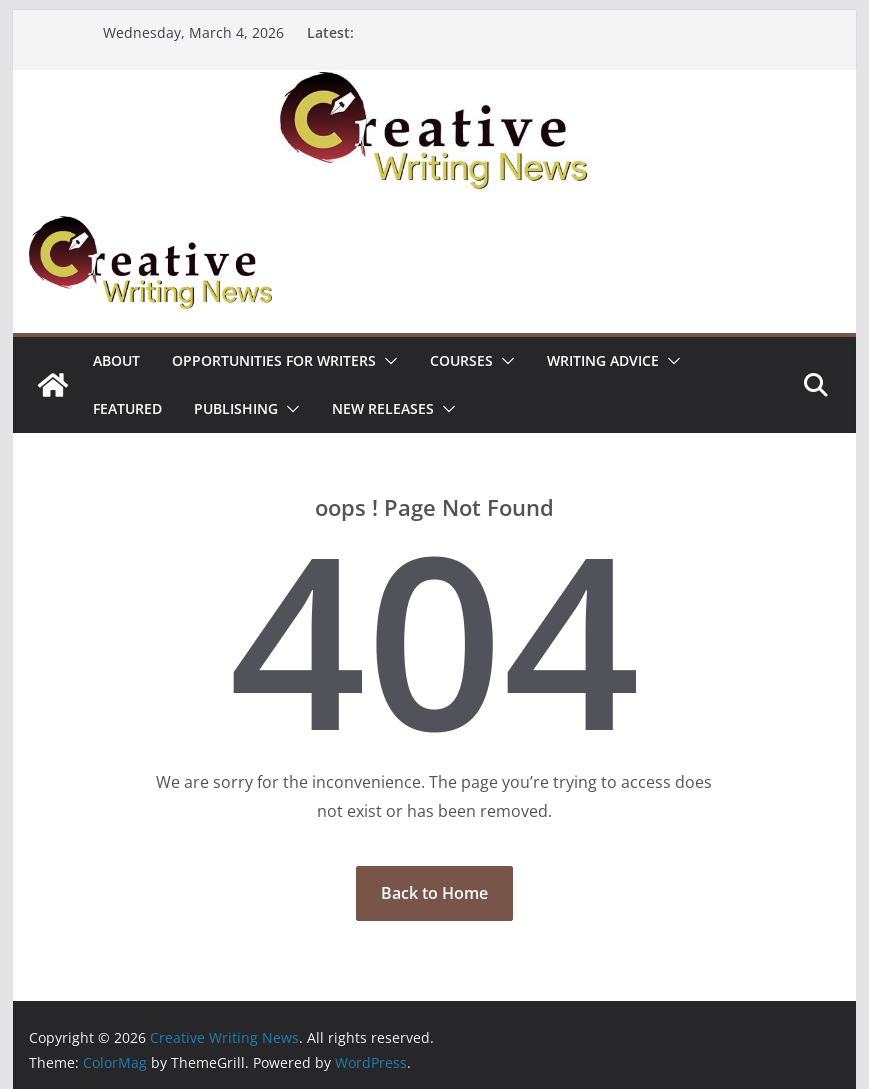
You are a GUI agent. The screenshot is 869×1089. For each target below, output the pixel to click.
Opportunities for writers (274, 360)
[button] (387, 361)
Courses (461, 360)
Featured (127, 408)
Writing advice (603, 360)
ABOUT (116, 360)
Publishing (236, 408)
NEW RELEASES (383, 408)
